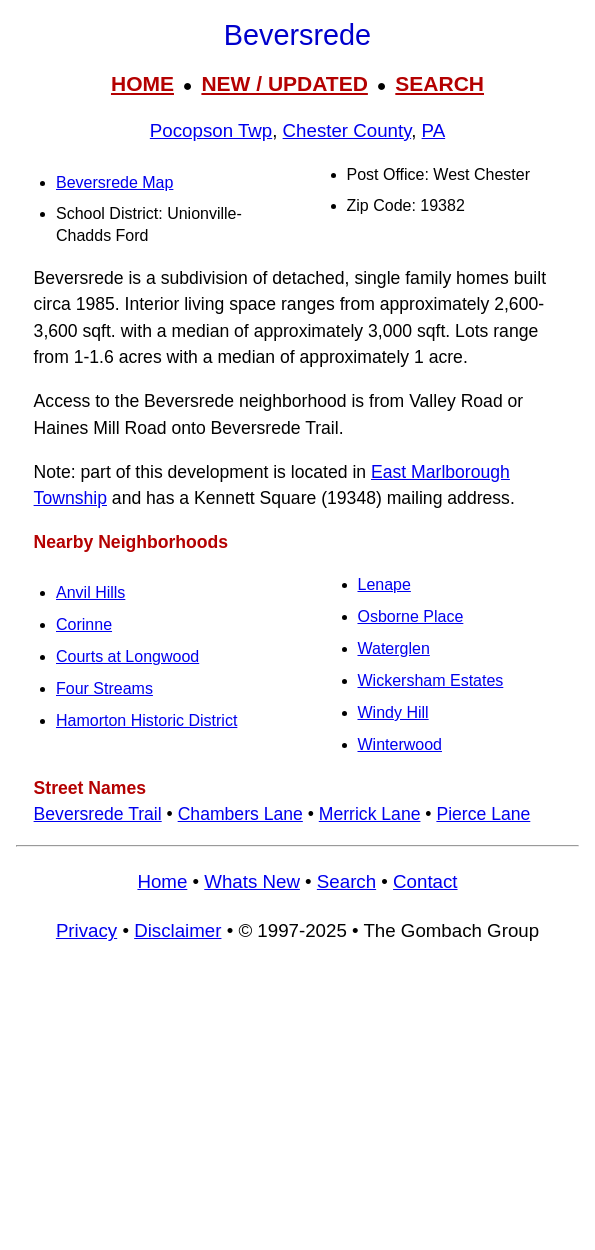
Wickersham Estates (431, 680)
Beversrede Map (114, 182)
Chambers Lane (240, 814)
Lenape (384, 584)
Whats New (252, 881)
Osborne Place (411, 616)
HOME (142, 83)
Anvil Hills (90, 592)
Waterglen (394, 648)
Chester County (347, 130)
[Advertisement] (297, 1105)
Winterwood (400, 744)
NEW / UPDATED (284, 83)
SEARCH (439, 83)
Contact (425, 881)
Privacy (86, 930)
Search (346, 881)
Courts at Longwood (127, 656)
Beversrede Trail (98, 814)
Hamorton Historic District (146, 720)
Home (162, 881)
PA (434, 130)
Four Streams (104, 688)
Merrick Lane (370, 814)
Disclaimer (177, 930)
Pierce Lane (483, 814)
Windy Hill (393, 712)
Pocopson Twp (211, 130)
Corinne (84, 624)
